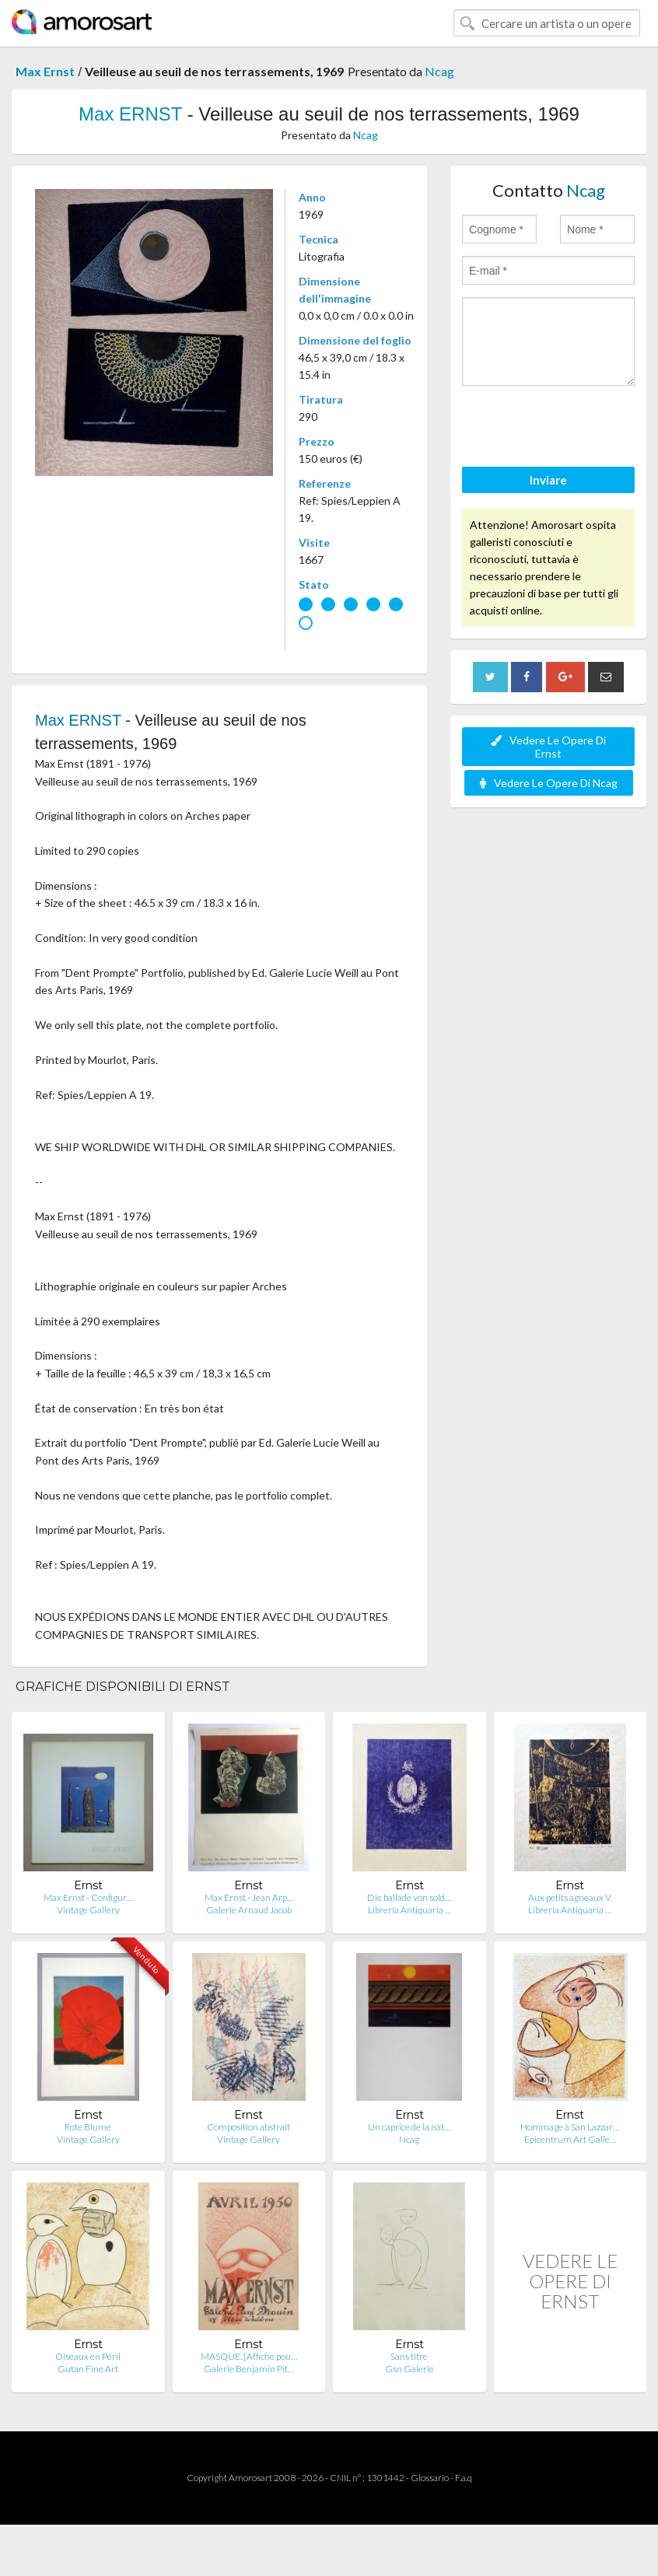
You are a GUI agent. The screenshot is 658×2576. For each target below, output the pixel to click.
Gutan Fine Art (88, 2369)
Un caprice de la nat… (409, 2127)
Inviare (548, 480)
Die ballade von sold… (409, 1897)
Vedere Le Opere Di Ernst (548, 746)
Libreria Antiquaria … (409, 1910)
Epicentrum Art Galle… (570, 2139)
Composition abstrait (248, 2127)
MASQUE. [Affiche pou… (249, 2356)
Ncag (439, 71)
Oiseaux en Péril (88, 2356)
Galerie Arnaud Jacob (249, 1910)
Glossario (430, 2477)
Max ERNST (130, 113)
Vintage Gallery (88, 1910)
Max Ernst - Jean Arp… (249, 1897)
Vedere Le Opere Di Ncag (549, 782)
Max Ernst (45, 71)
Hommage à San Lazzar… (569, 2127)
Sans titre (409, 2356)
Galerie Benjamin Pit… (249, 2369)
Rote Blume (88, 2127)
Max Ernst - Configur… (88, 1897)
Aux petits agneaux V (569, 1897)
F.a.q (463, 2477)
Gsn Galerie (409, 2369)
